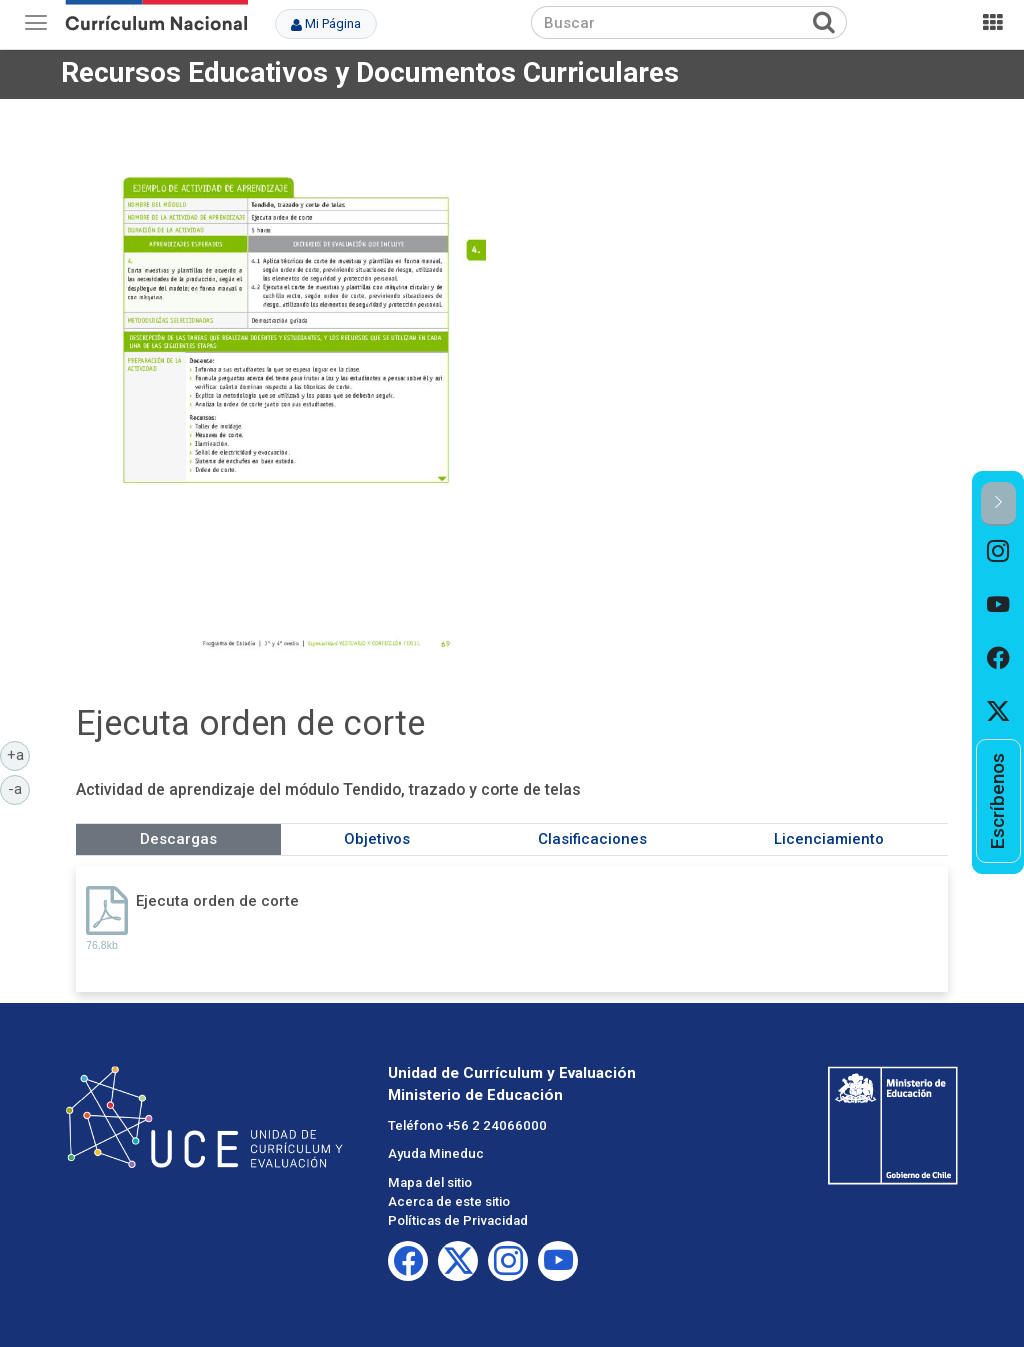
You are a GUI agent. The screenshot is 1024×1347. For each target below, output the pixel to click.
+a (19, 754)
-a (19, 788)
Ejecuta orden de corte (217, 901)
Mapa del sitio (430, 1182)
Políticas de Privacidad (458, 1220)
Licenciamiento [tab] (829, 839)
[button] (998, 503)
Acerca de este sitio (449, 1201)
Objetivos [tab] (377, 839)
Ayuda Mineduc (436, 1153)
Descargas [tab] (178, 839)
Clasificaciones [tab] (592, 839)
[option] (998, 552)
